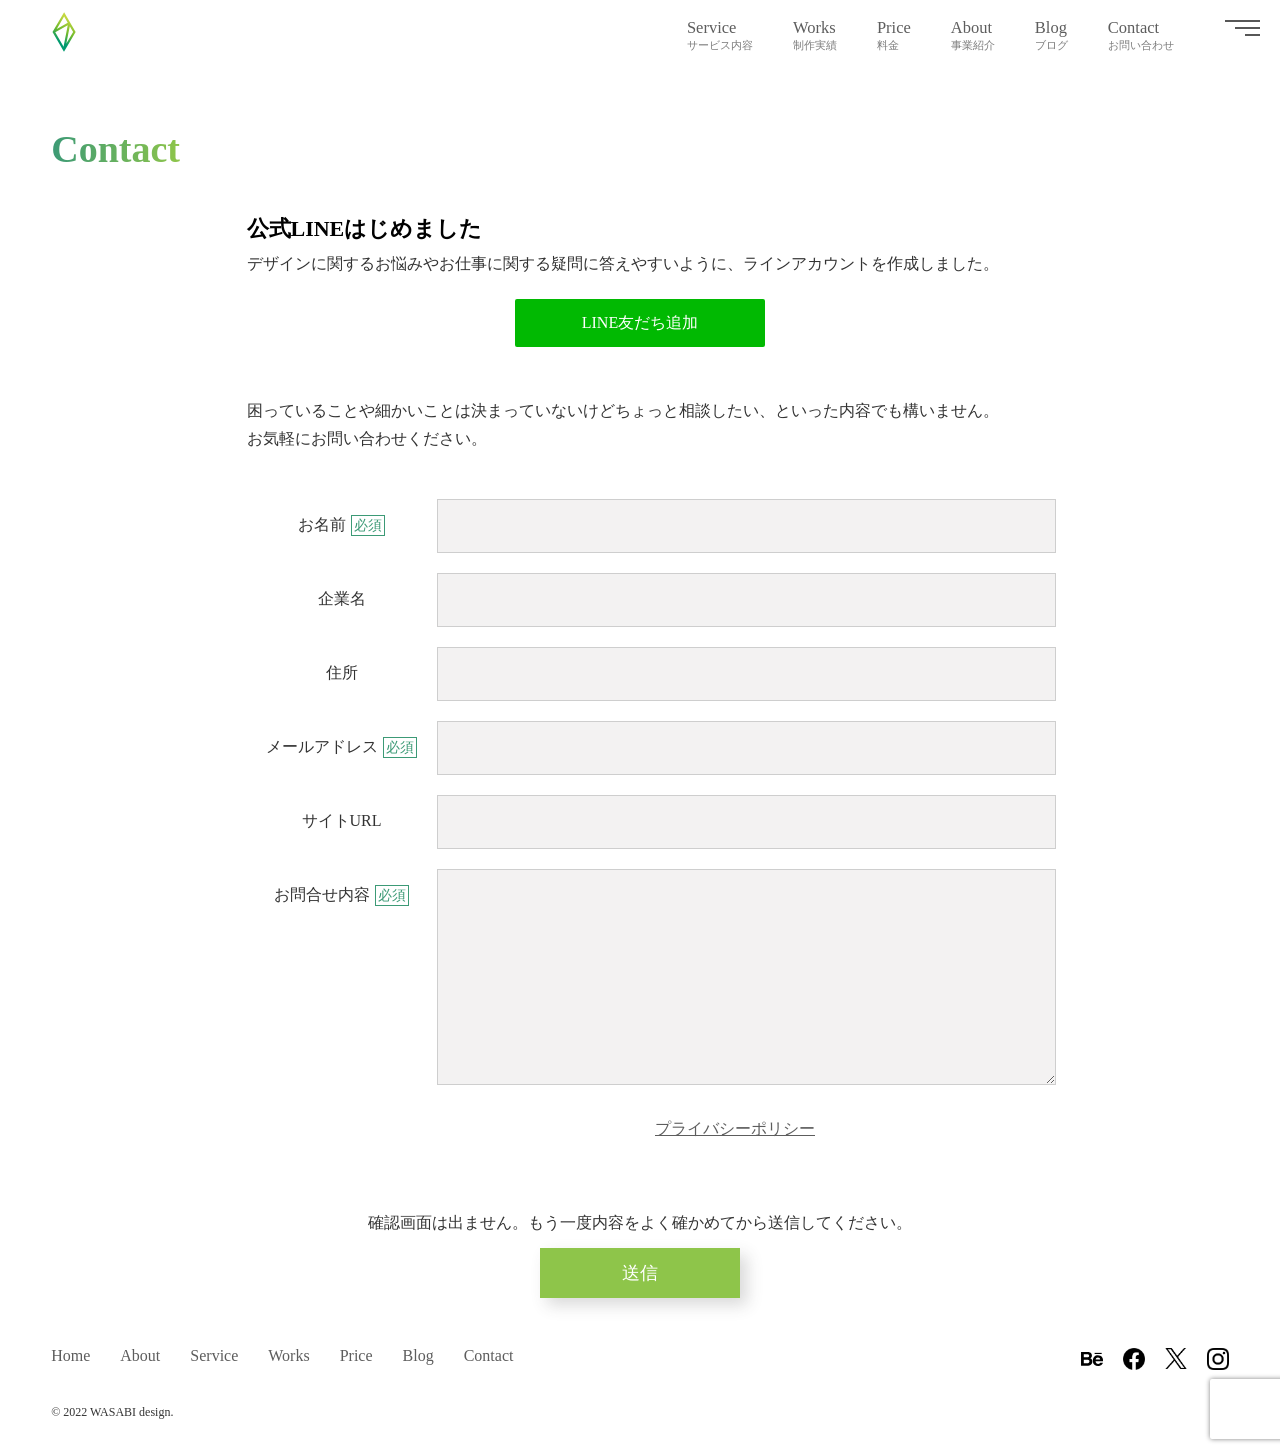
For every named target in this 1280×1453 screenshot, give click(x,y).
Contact (1141, 35)
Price (894, 35)
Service (720, 35)
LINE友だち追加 (640, 322)
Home (70, 1354)
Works (815, 35)
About (973, 35)
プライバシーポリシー (735, 1128)
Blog (1051, 35)
